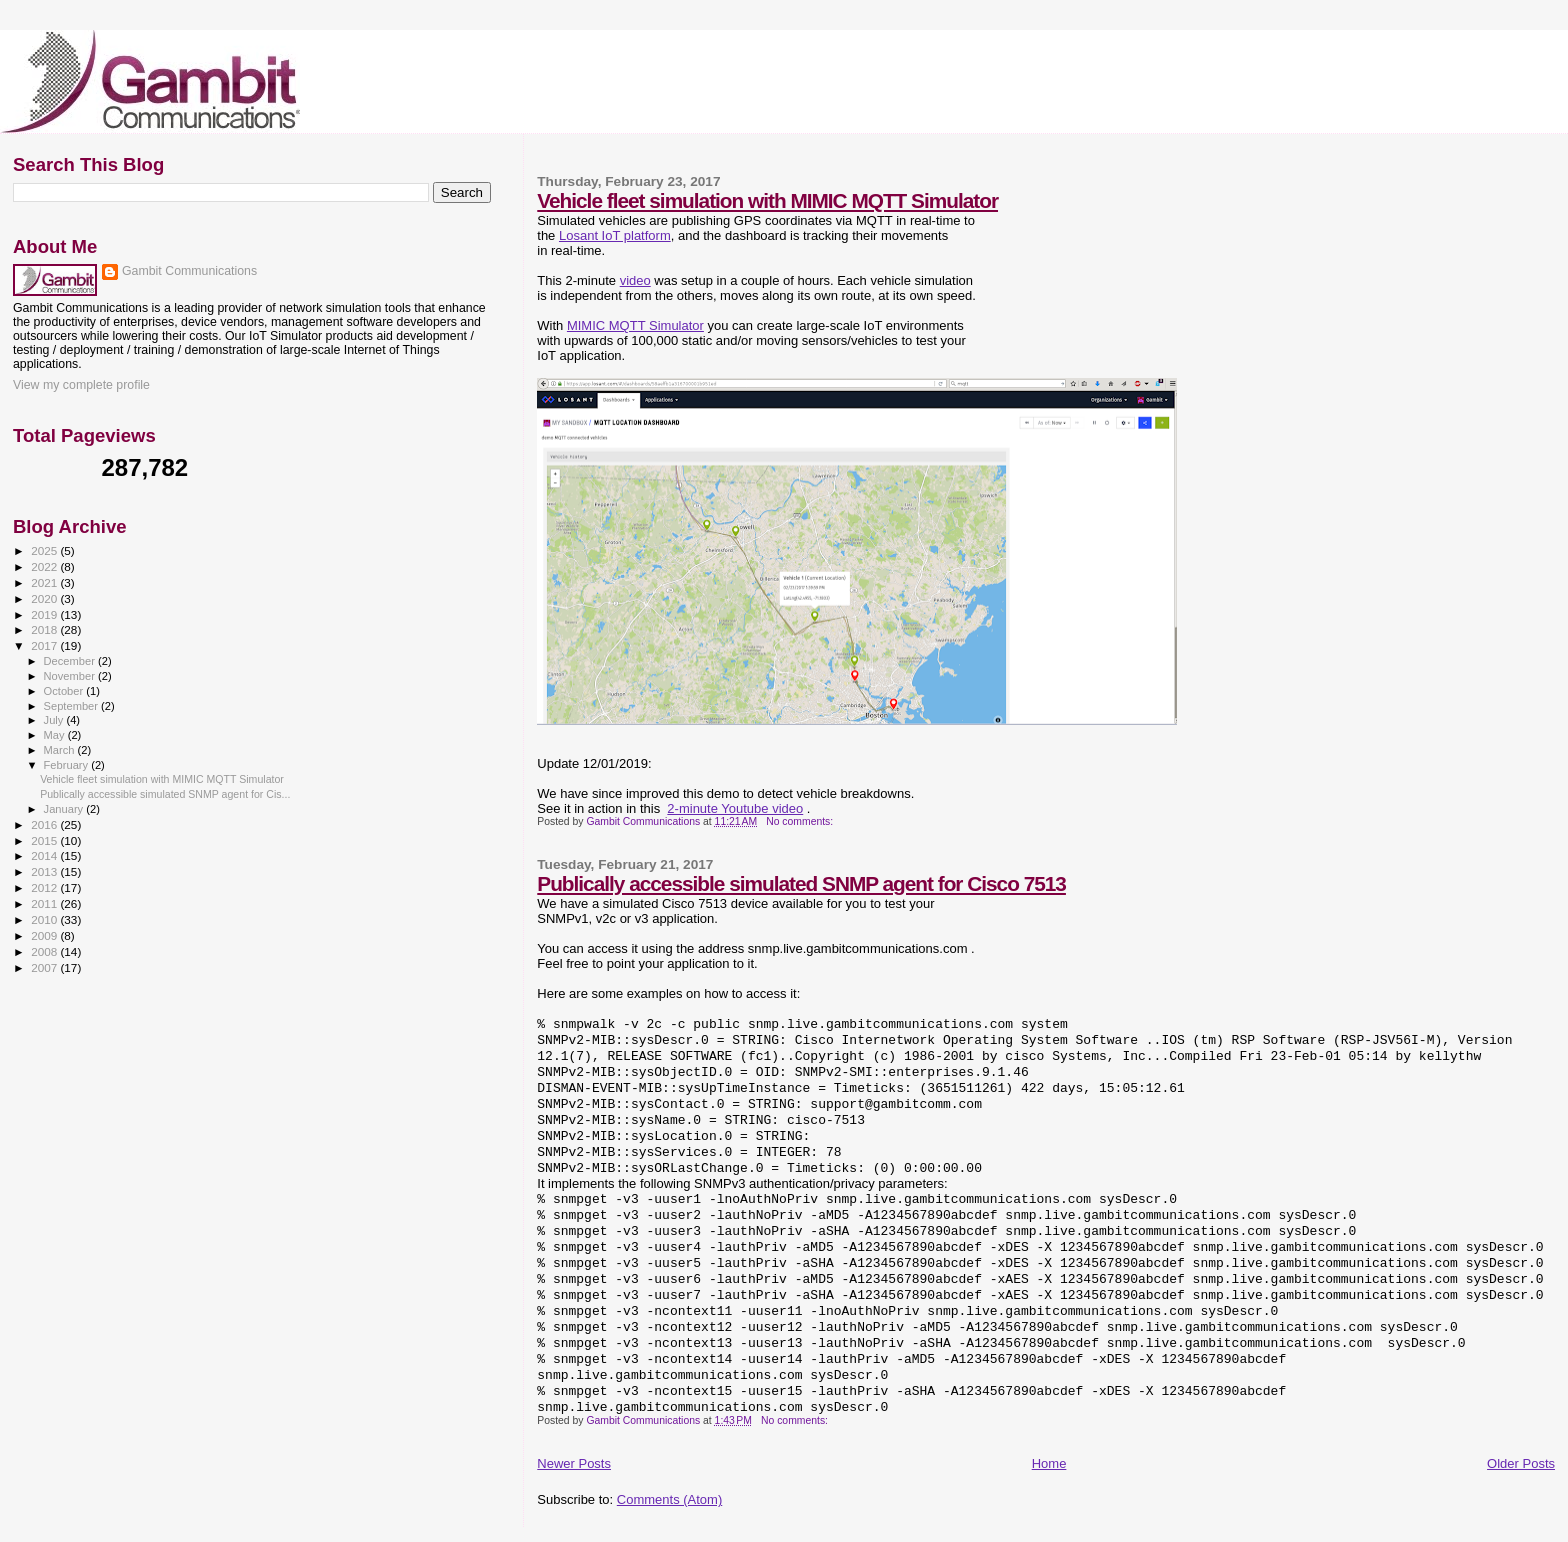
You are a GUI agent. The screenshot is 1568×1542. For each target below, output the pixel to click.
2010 (45, 919)
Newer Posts (574, 1463)
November (71, 676)
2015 (45, 840)
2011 (45, 903)
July (55, 720)
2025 (45, 550)
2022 (45, 566)
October (65, 691)
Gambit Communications (189, 271)
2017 (45, 645)
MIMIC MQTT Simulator (635, 325)
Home (1049, 1463)
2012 (45, 887)
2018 (45, 629)
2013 (45, 871)
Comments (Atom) (669, 1499)
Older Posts (1521, 1463)
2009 (45, 935)
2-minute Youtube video (735, 808)
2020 (45, 598)
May (56, 735)
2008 (45, 951)
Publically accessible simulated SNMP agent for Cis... (165, 794)
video (635, 280)
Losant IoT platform (615, 235)
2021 (45, 582)
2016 (45, 824)
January (65, 809)
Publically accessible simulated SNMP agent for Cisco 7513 (801, 883)
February (68, 765)
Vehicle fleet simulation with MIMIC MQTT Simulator (767, 200)
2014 (45, 855)
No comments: (801, 821)
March (61, 750)
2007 (45, 967)
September (73, 706)
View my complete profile (81, 385)
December (71, 661)
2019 (45, 614)
